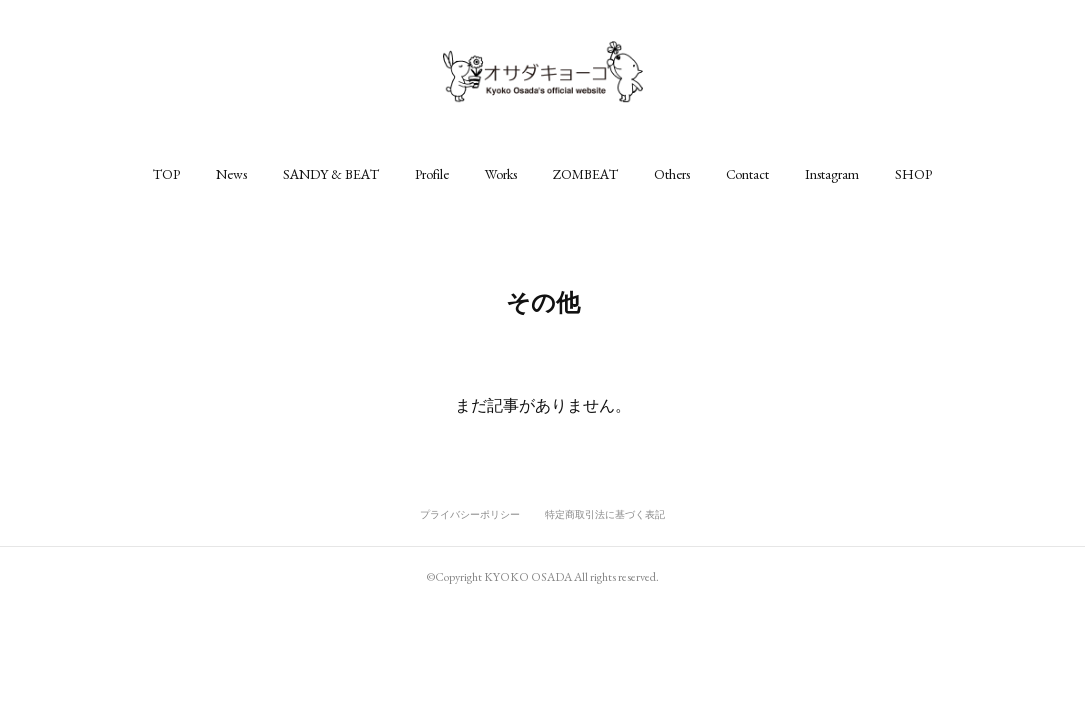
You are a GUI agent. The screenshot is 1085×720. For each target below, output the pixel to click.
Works (501, 174)
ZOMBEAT (585, 174)
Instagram (832, 174)
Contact (747, 174)
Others (672, 174)
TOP (166, 174)
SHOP (913, 174)
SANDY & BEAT (331, 174)
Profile (432, 174)
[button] (166, 174)
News (231, 174)
